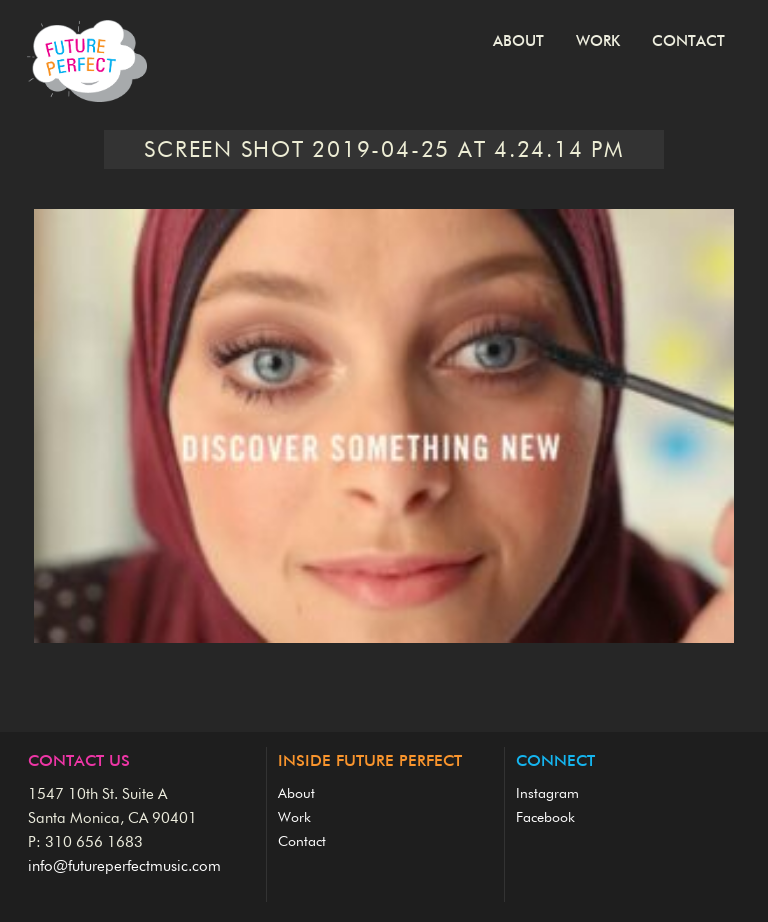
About (518, 41)
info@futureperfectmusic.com (124, 866)
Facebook (545, 818)
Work (598, 41)
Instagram (547, 794)
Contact (688, 41)
